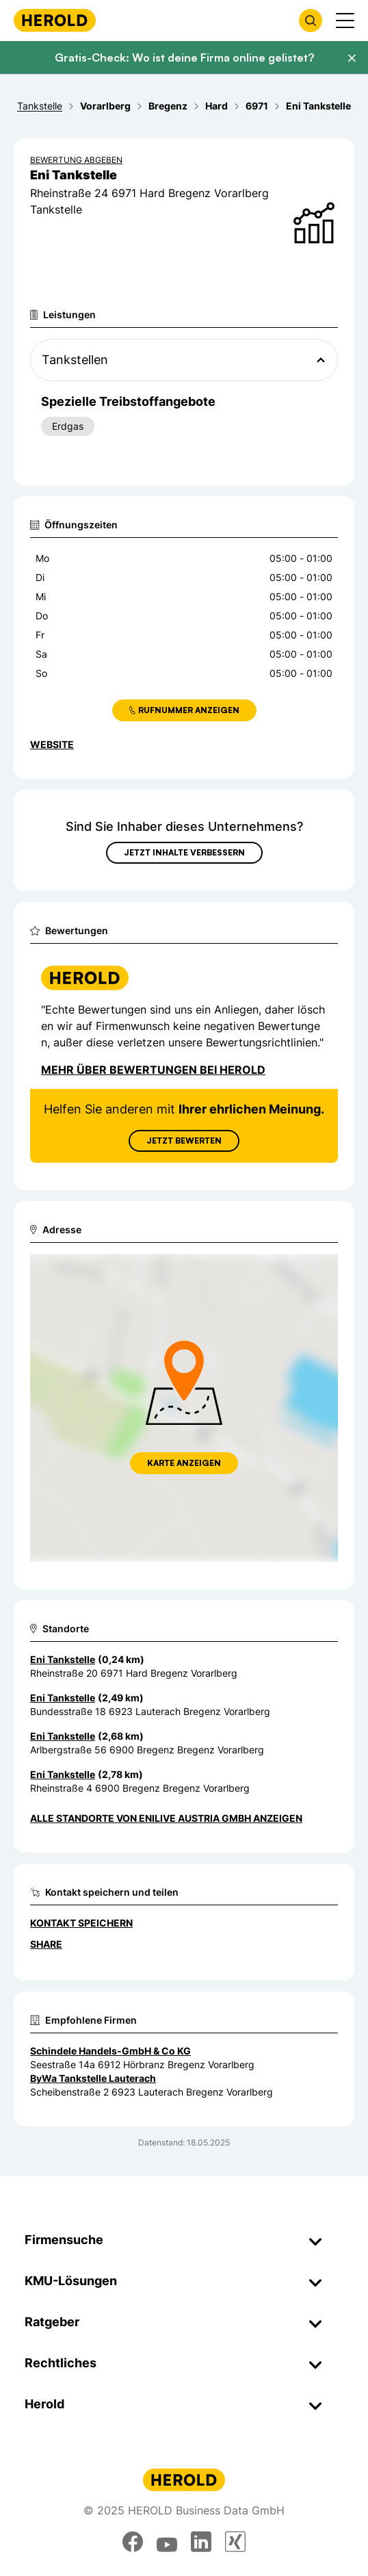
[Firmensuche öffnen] (310, 20)
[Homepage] (55, 20)
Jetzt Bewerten (184, 1140)
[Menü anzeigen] (345, 20)
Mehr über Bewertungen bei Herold (153, 1070)
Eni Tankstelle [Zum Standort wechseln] (62, 1659)
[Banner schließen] (351, 58)
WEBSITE (52, 744)
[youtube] (167, 2541)
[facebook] (132, 2541)
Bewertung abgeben (76, 160)
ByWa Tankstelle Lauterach (93, 2078)
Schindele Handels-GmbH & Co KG (110, 2051)
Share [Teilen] (46, 1944)
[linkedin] (201, 2541)
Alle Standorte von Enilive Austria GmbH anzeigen (166, 1818)
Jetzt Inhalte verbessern (184, 852)
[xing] (235, 2541)
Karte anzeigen (184, 1463)
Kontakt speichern (81, 1923)
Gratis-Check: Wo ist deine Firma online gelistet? (184, 57)
